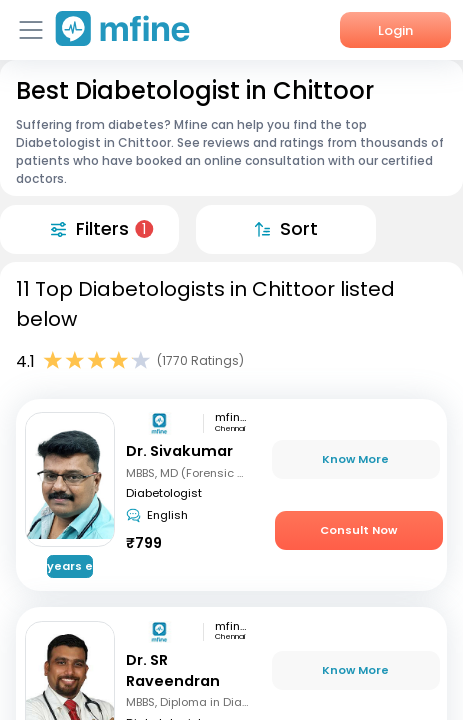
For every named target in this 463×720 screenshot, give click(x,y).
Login (395, 30)
